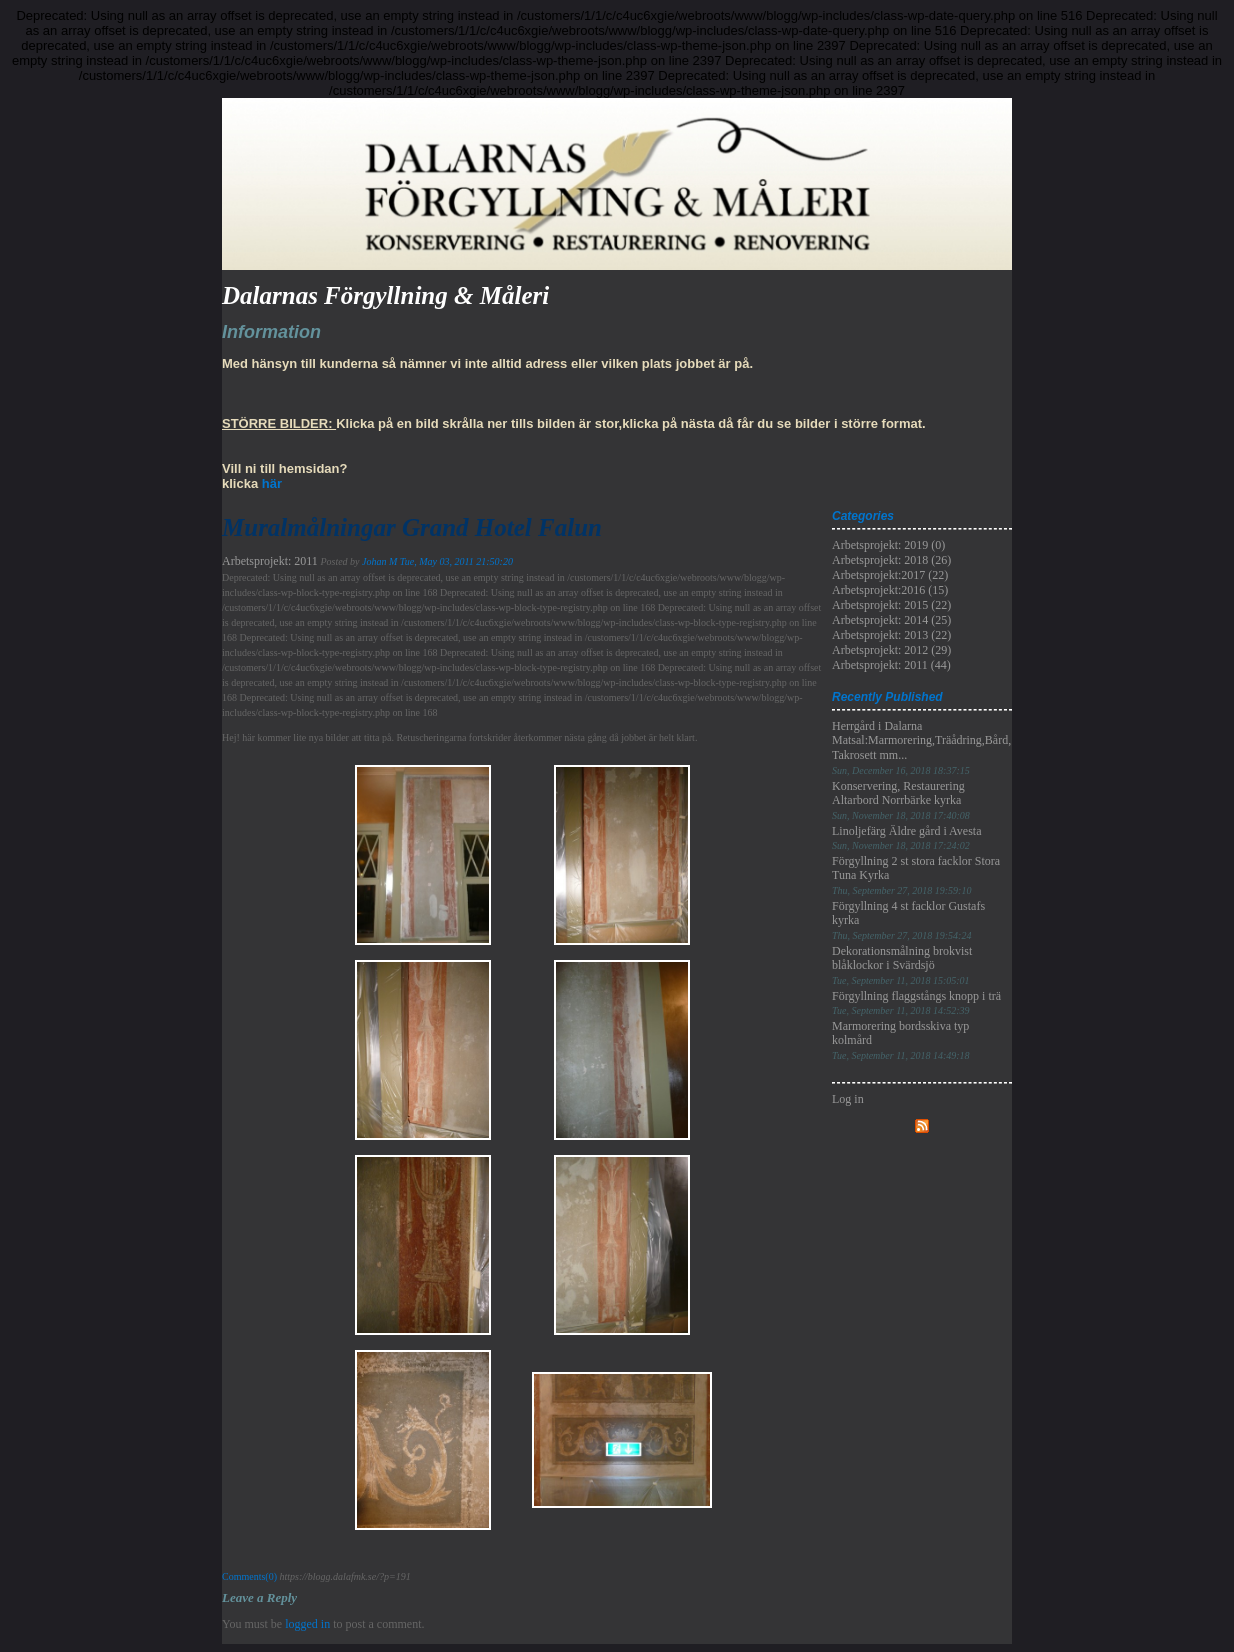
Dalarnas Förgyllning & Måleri (385, 295)
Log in (848, 1099)
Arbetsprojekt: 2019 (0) (888, 545)
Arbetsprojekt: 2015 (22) (891, 605)
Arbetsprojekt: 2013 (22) (891, 635)
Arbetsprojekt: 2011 (270, 561)
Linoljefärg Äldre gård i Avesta (907, 837)
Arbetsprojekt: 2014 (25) (891, 620)
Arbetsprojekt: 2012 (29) (891, 650)
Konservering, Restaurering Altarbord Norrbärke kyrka (901, 800)
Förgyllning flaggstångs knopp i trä (916, 1002)
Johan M (379, 561)
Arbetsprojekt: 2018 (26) (891, 560)
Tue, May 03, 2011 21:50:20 (456, 561)
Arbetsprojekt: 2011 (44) (891, 665)
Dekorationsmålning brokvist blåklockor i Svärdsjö (902, 965)
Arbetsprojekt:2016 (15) (890, 590)
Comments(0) (249, 1576)
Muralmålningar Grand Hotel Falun (412, 527)
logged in (307, 1624)
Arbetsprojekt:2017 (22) (890, 575)
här (272, 483)
